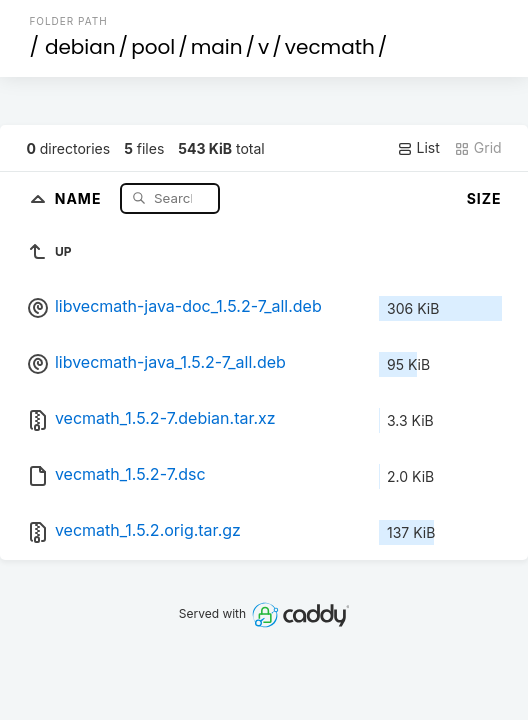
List (418, 148)
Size (484, 198)
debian (80, 47)
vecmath (330, 47)
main (217, 47)
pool (153, 47)
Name (80, 197)
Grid (478, 148)
